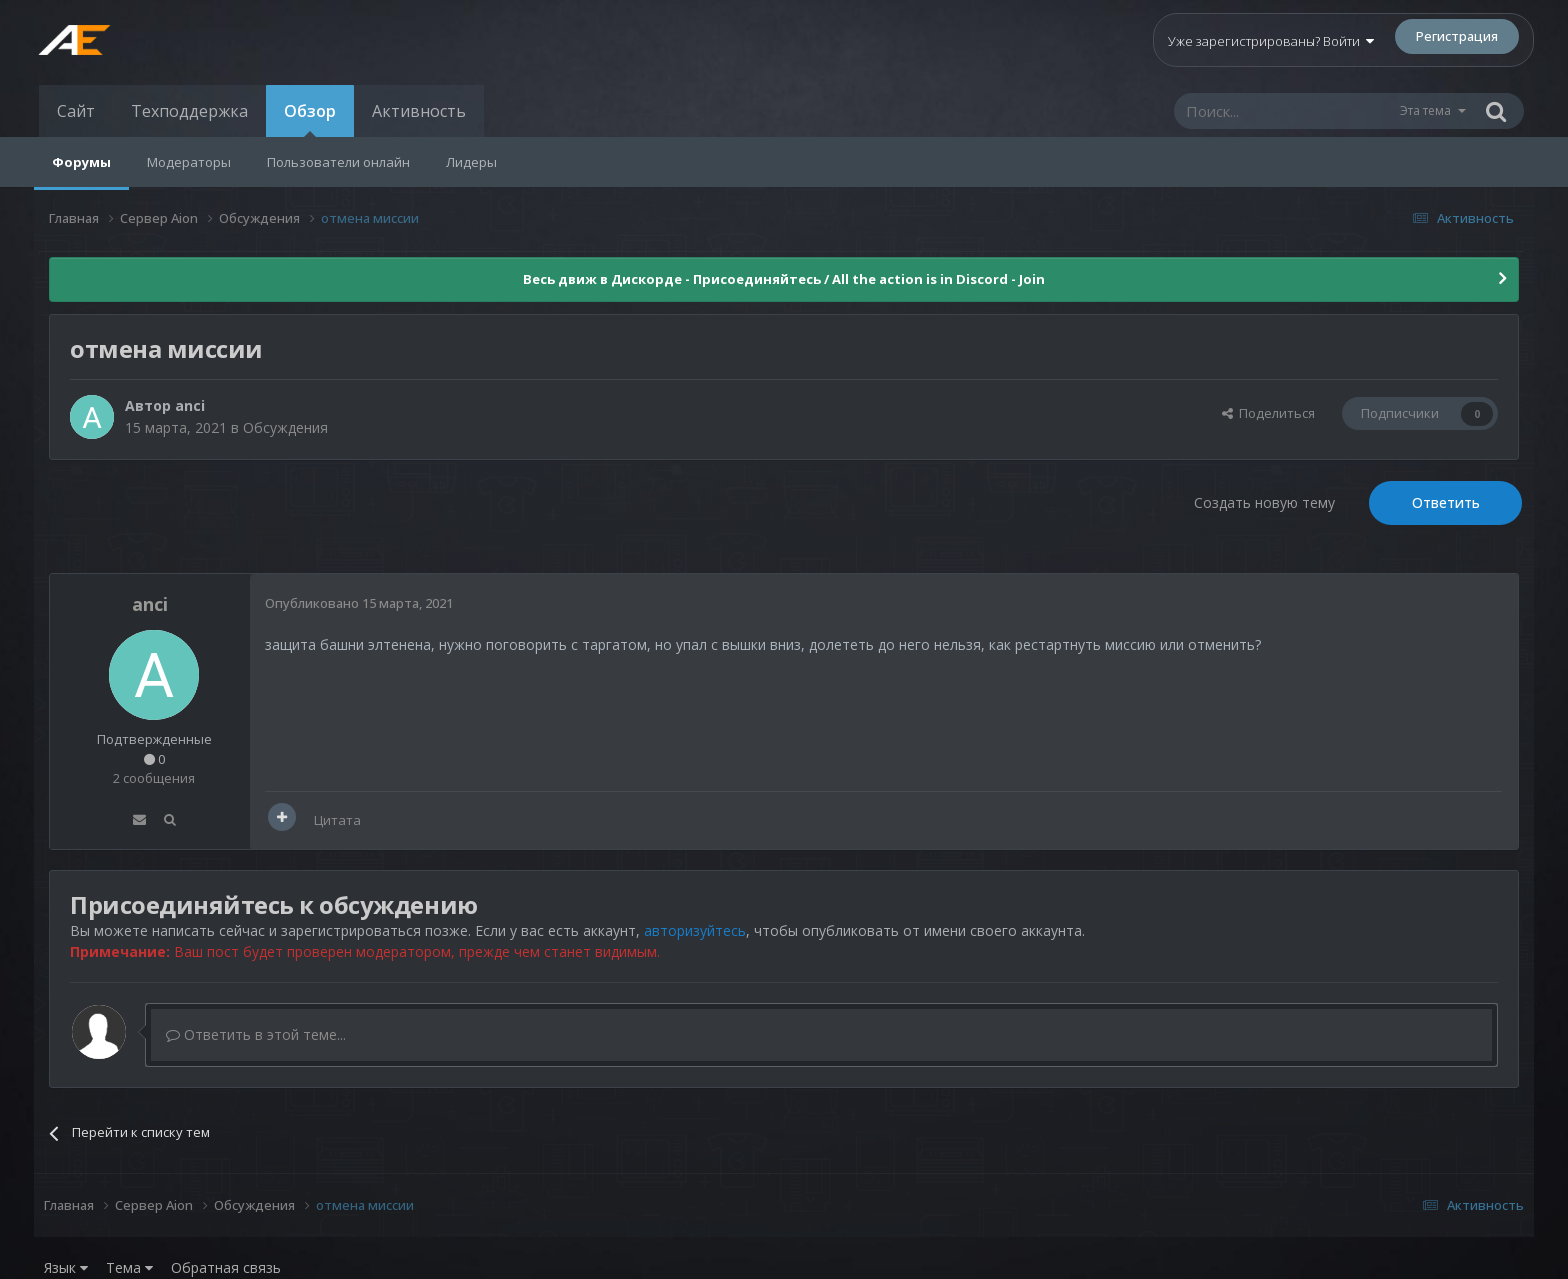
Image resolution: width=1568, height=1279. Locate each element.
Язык (66, 1267)
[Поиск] (1286, 111)
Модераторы (189, 162)
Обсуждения (285, 427)
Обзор (310, 118)
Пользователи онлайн (338, 162)
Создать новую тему (1264, 502)
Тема (129, 1267)
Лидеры (471, 162)
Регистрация (1457, 36)
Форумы (81, 162)
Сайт (76, 111)
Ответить (1446, 502)
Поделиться (1268, 413)
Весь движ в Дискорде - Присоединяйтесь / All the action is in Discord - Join (784, 279)
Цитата (337, 820)
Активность (419, 111)
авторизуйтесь (695, 930)
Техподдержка (189, 111)
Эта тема (1425, 110)
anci (190, 405)
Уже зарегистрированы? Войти (1271, 41)
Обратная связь (226, 1267)
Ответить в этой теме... (256, 1034)
